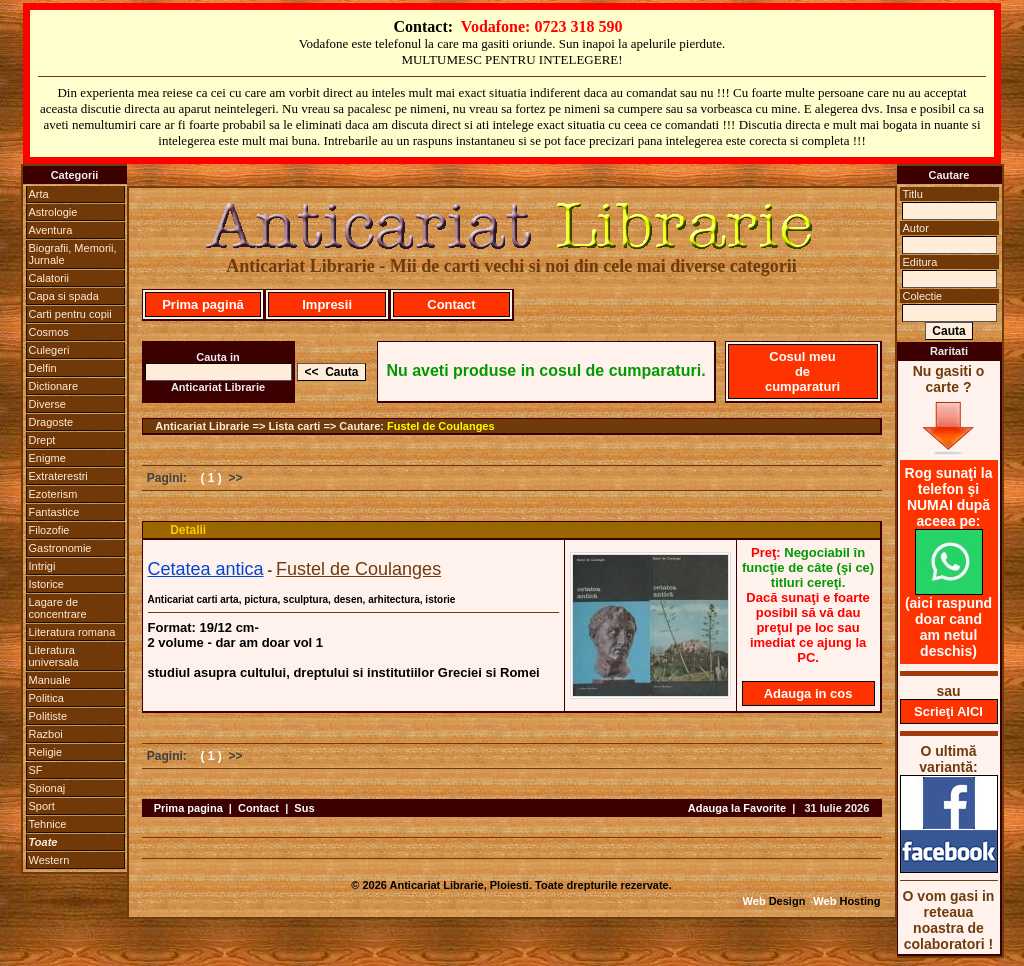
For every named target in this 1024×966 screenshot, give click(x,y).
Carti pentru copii (70, 314)
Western (49, 860)
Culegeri (49, 350)
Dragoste (51, 422)
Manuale (50, 680)
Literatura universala (54, 656)
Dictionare (54, 386)
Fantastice (54, 512)
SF (36, 770)
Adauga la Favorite (737, 808)
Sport (42, 806)
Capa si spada (64, 296)
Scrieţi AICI (948, 711)
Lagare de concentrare (58, 608)
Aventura (51, 230)
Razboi (46, 734)
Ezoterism (53, 494)
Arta (39, 194)
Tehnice (48, 824)
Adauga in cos (808, 693)
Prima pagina (188, 808)
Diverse (47, 404)
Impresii (327, 304)
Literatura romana (72, 632)
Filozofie (49, 530)
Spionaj (47, 788)
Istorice (46, 584)
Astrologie (53, 212)
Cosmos (49, 332)
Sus (304, 808)
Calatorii (49, 278)
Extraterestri (58, 476)
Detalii (188, 530)
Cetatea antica (206, 569)
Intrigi (42, 566)
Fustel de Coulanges (441, 426)
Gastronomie (60, 548)
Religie (46, 752)
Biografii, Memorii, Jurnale (73, 254)
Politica (46, 698)
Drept (42, 440)
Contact (451, 304)
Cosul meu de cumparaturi (802, 371)
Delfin (43, 368)
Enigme (47, 458)
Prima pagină (203, 304)
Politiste (48, 716)
